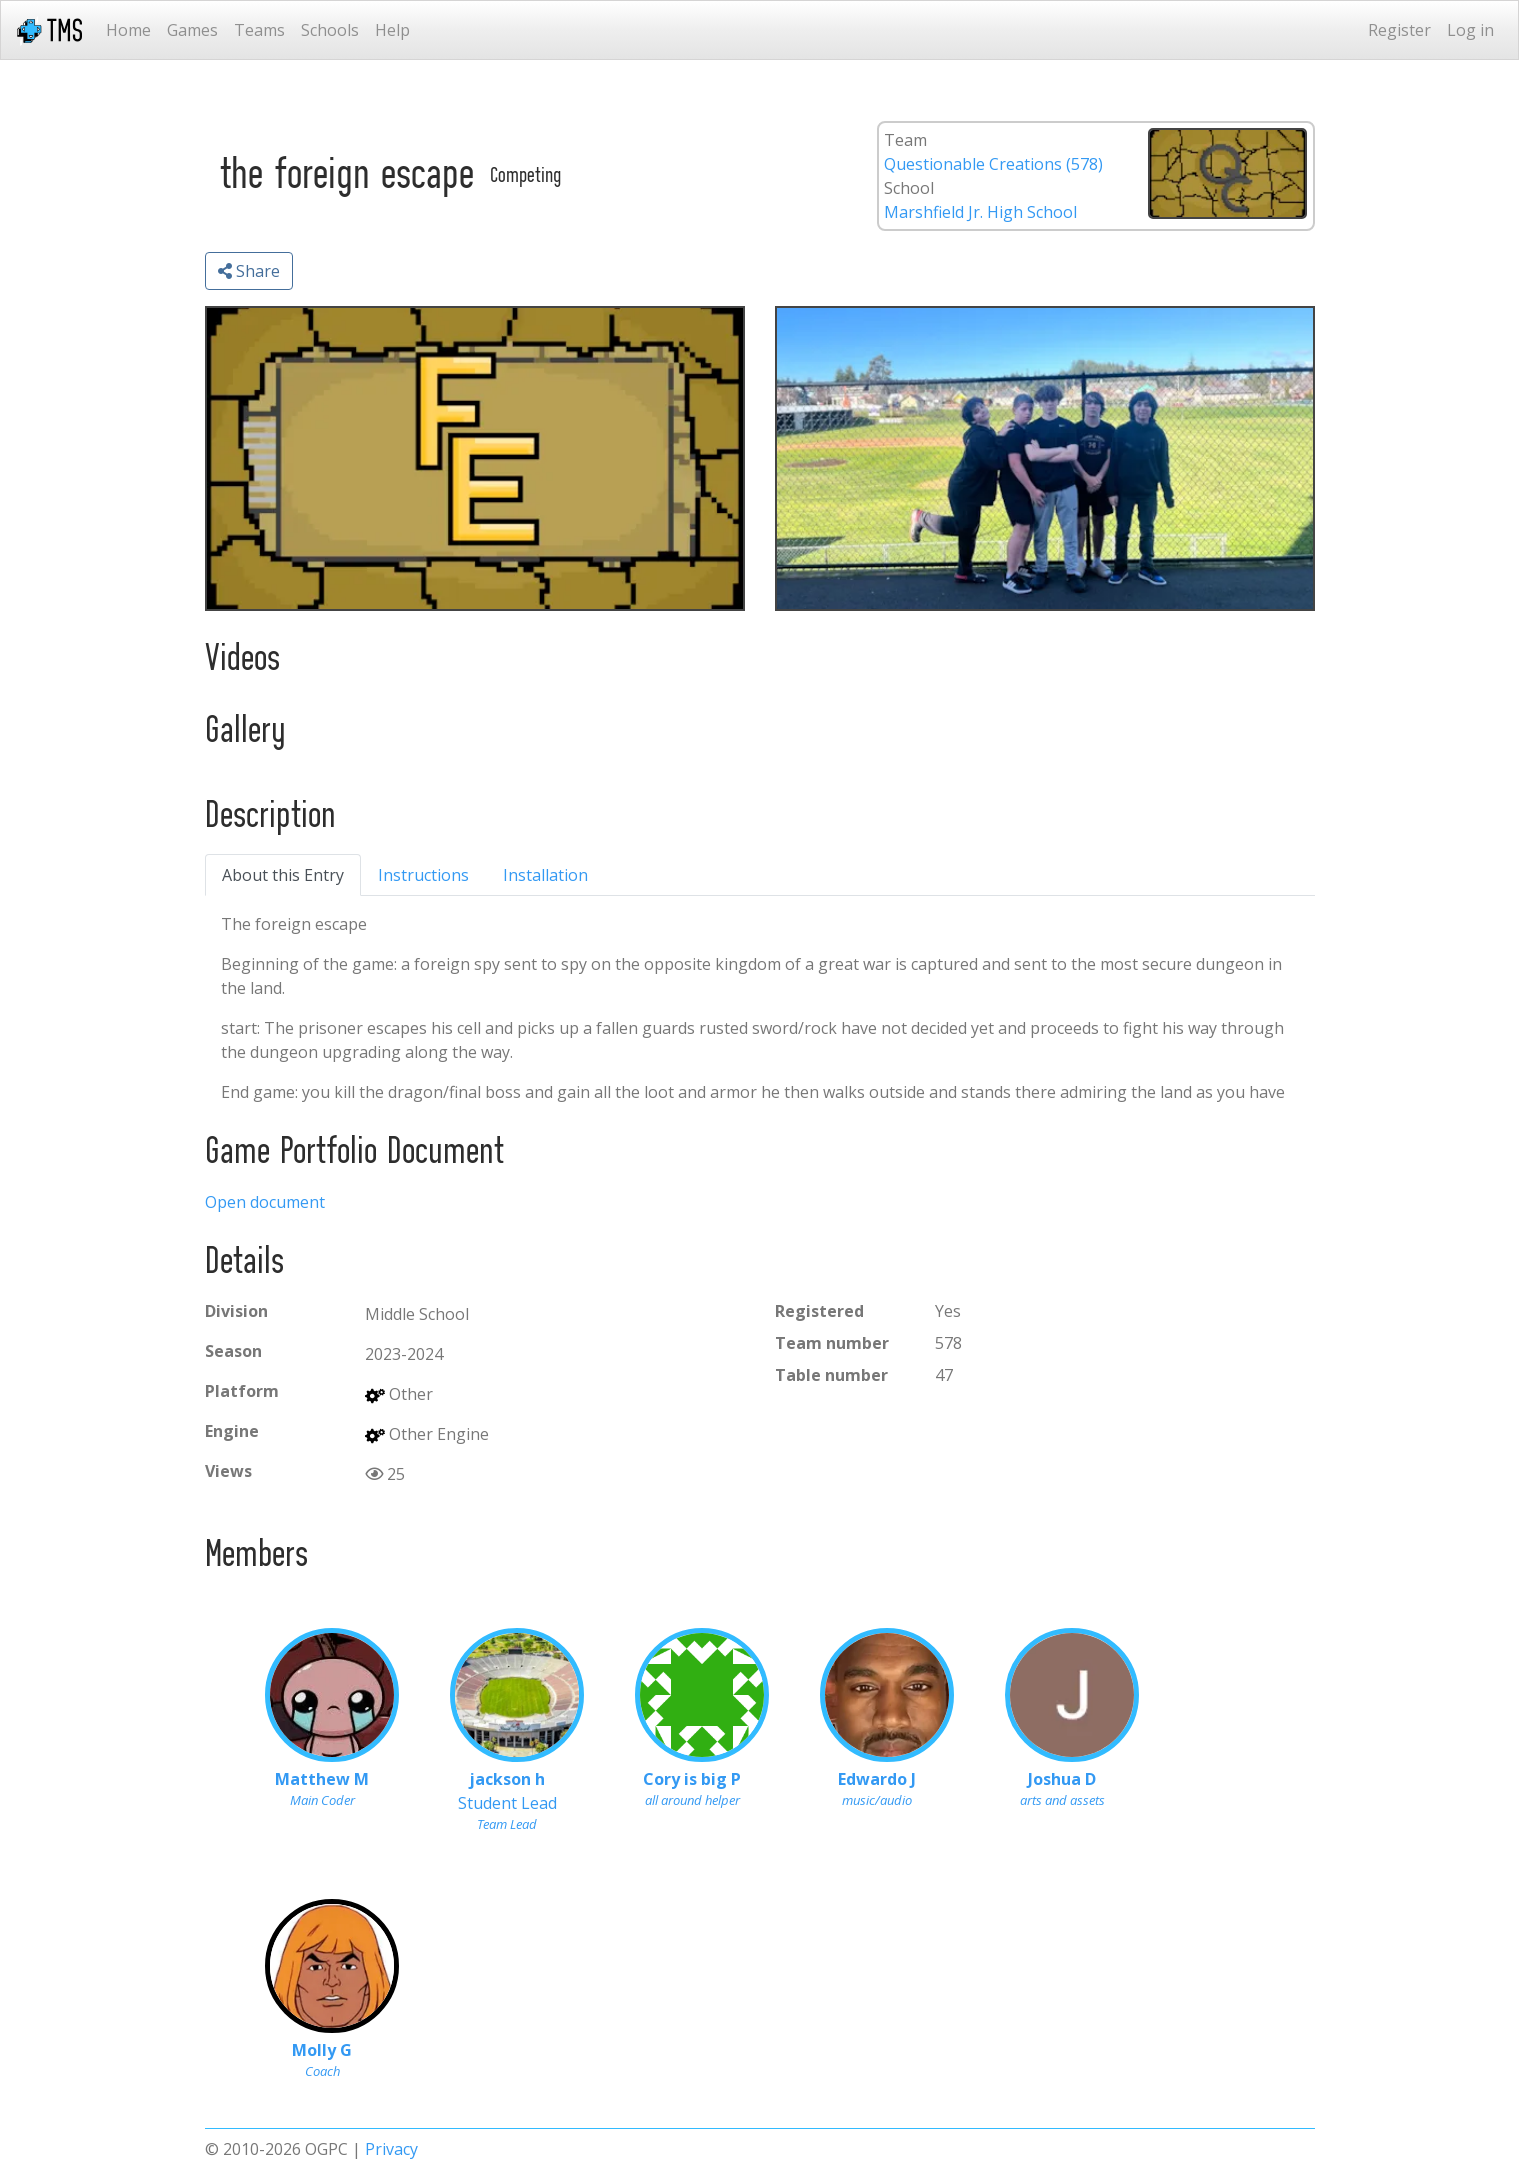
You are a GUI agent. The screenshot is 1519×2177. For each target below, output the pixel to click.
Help (392, 30)
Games (192, 30)
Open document (265, 1202)
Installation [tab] (545, 875)
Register (1399, 30)
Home (128, 30)
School (909, 188)
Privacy (391, 2149)
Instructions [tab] (423, 875)
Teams (259, 30)
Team (905, 140)
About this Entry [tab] (283, 875)
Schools (330, 30)
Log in (1470, 30)
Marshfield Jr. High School (980, 212)
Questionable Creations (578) (993, 164)
